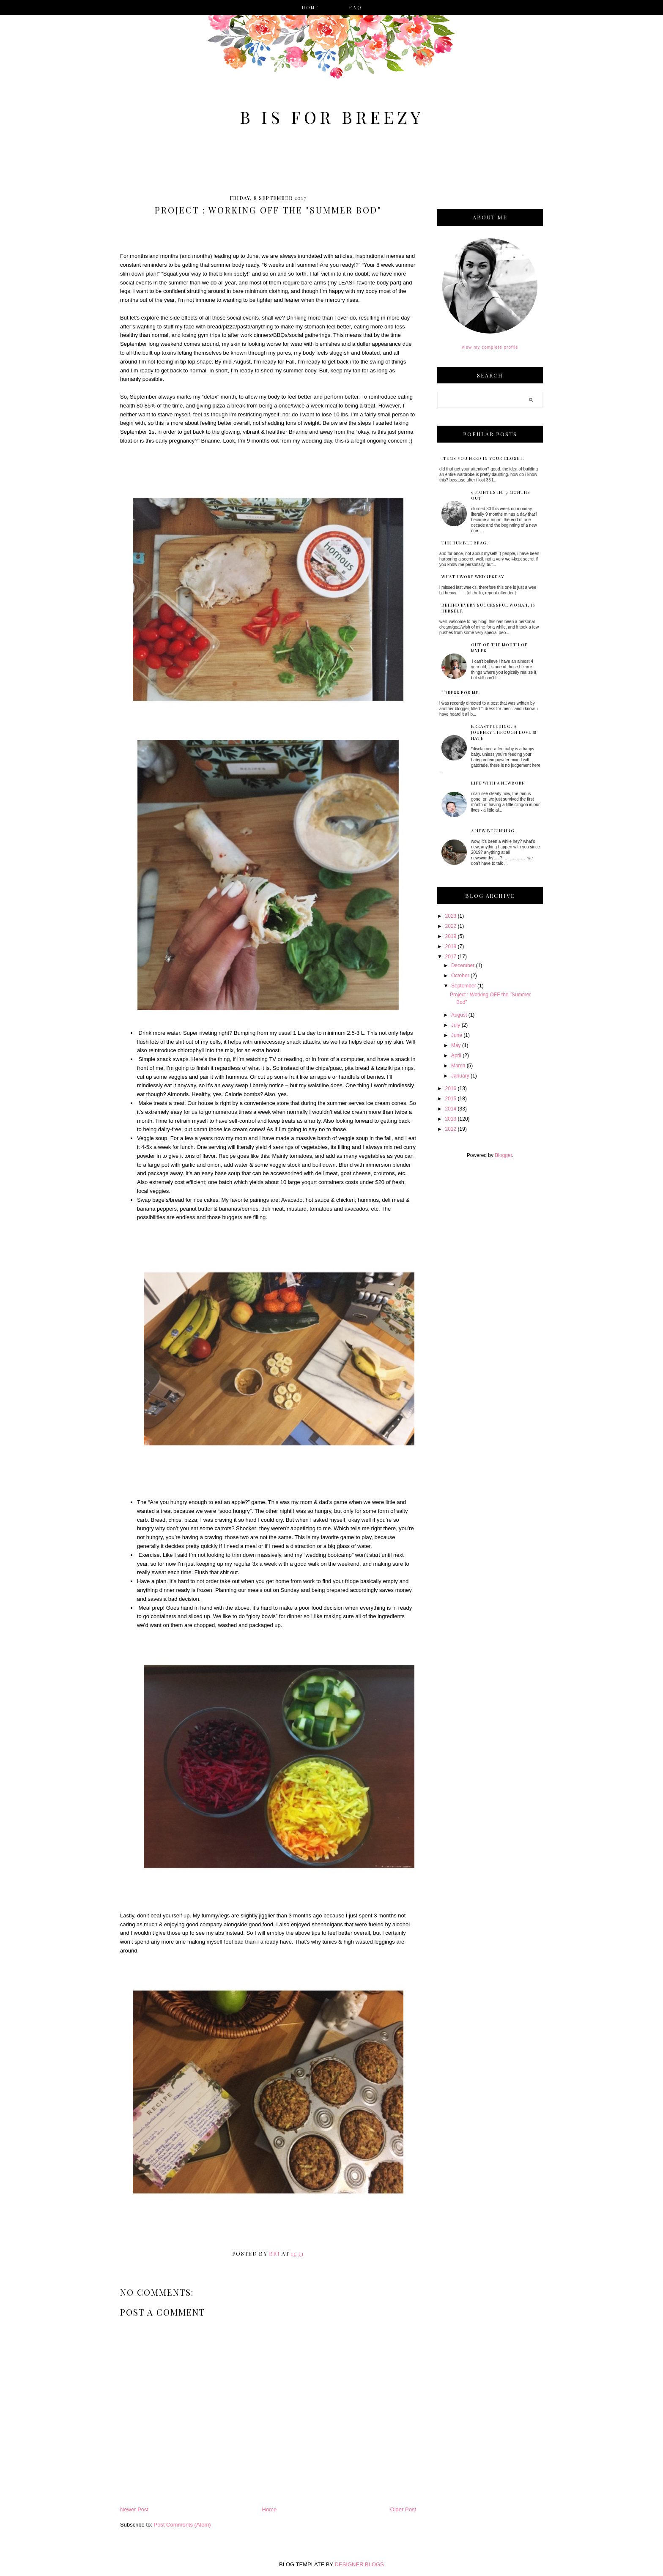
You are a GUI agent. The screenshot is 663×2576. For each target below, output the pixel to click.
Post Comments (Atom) (182, 2524)
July (455, 1025)
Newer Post (134, 2509)
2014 (451, 1109)
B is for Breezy (332, 117)
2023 (451, 916)
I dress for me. (460, 692)
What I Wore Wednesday (472, 577)
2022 (451, 926)
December (462, 965)
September (463, 986)
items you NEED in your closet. (482, 458)
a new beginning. (493, 831)
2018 (451, 946)
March (458, 1066)
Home (311, 8)
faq (355, 8)
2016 (451, 1088)
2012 (451, 1129)
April (456, 1055)
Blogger (503, 1155)
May (456, 1045)
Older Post (403, 2509)
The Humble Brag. (464, 543)
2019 (451, 936)
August (459, 1015)
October (460, 976)
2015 (451, 1099)
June (456, 1035)
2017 (451, 957)
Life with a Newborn (498, 783)
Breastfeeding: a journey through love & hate (504, 732)
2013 (451, 1119)
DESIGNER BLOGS (359, 2564)
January (460, 1076)
